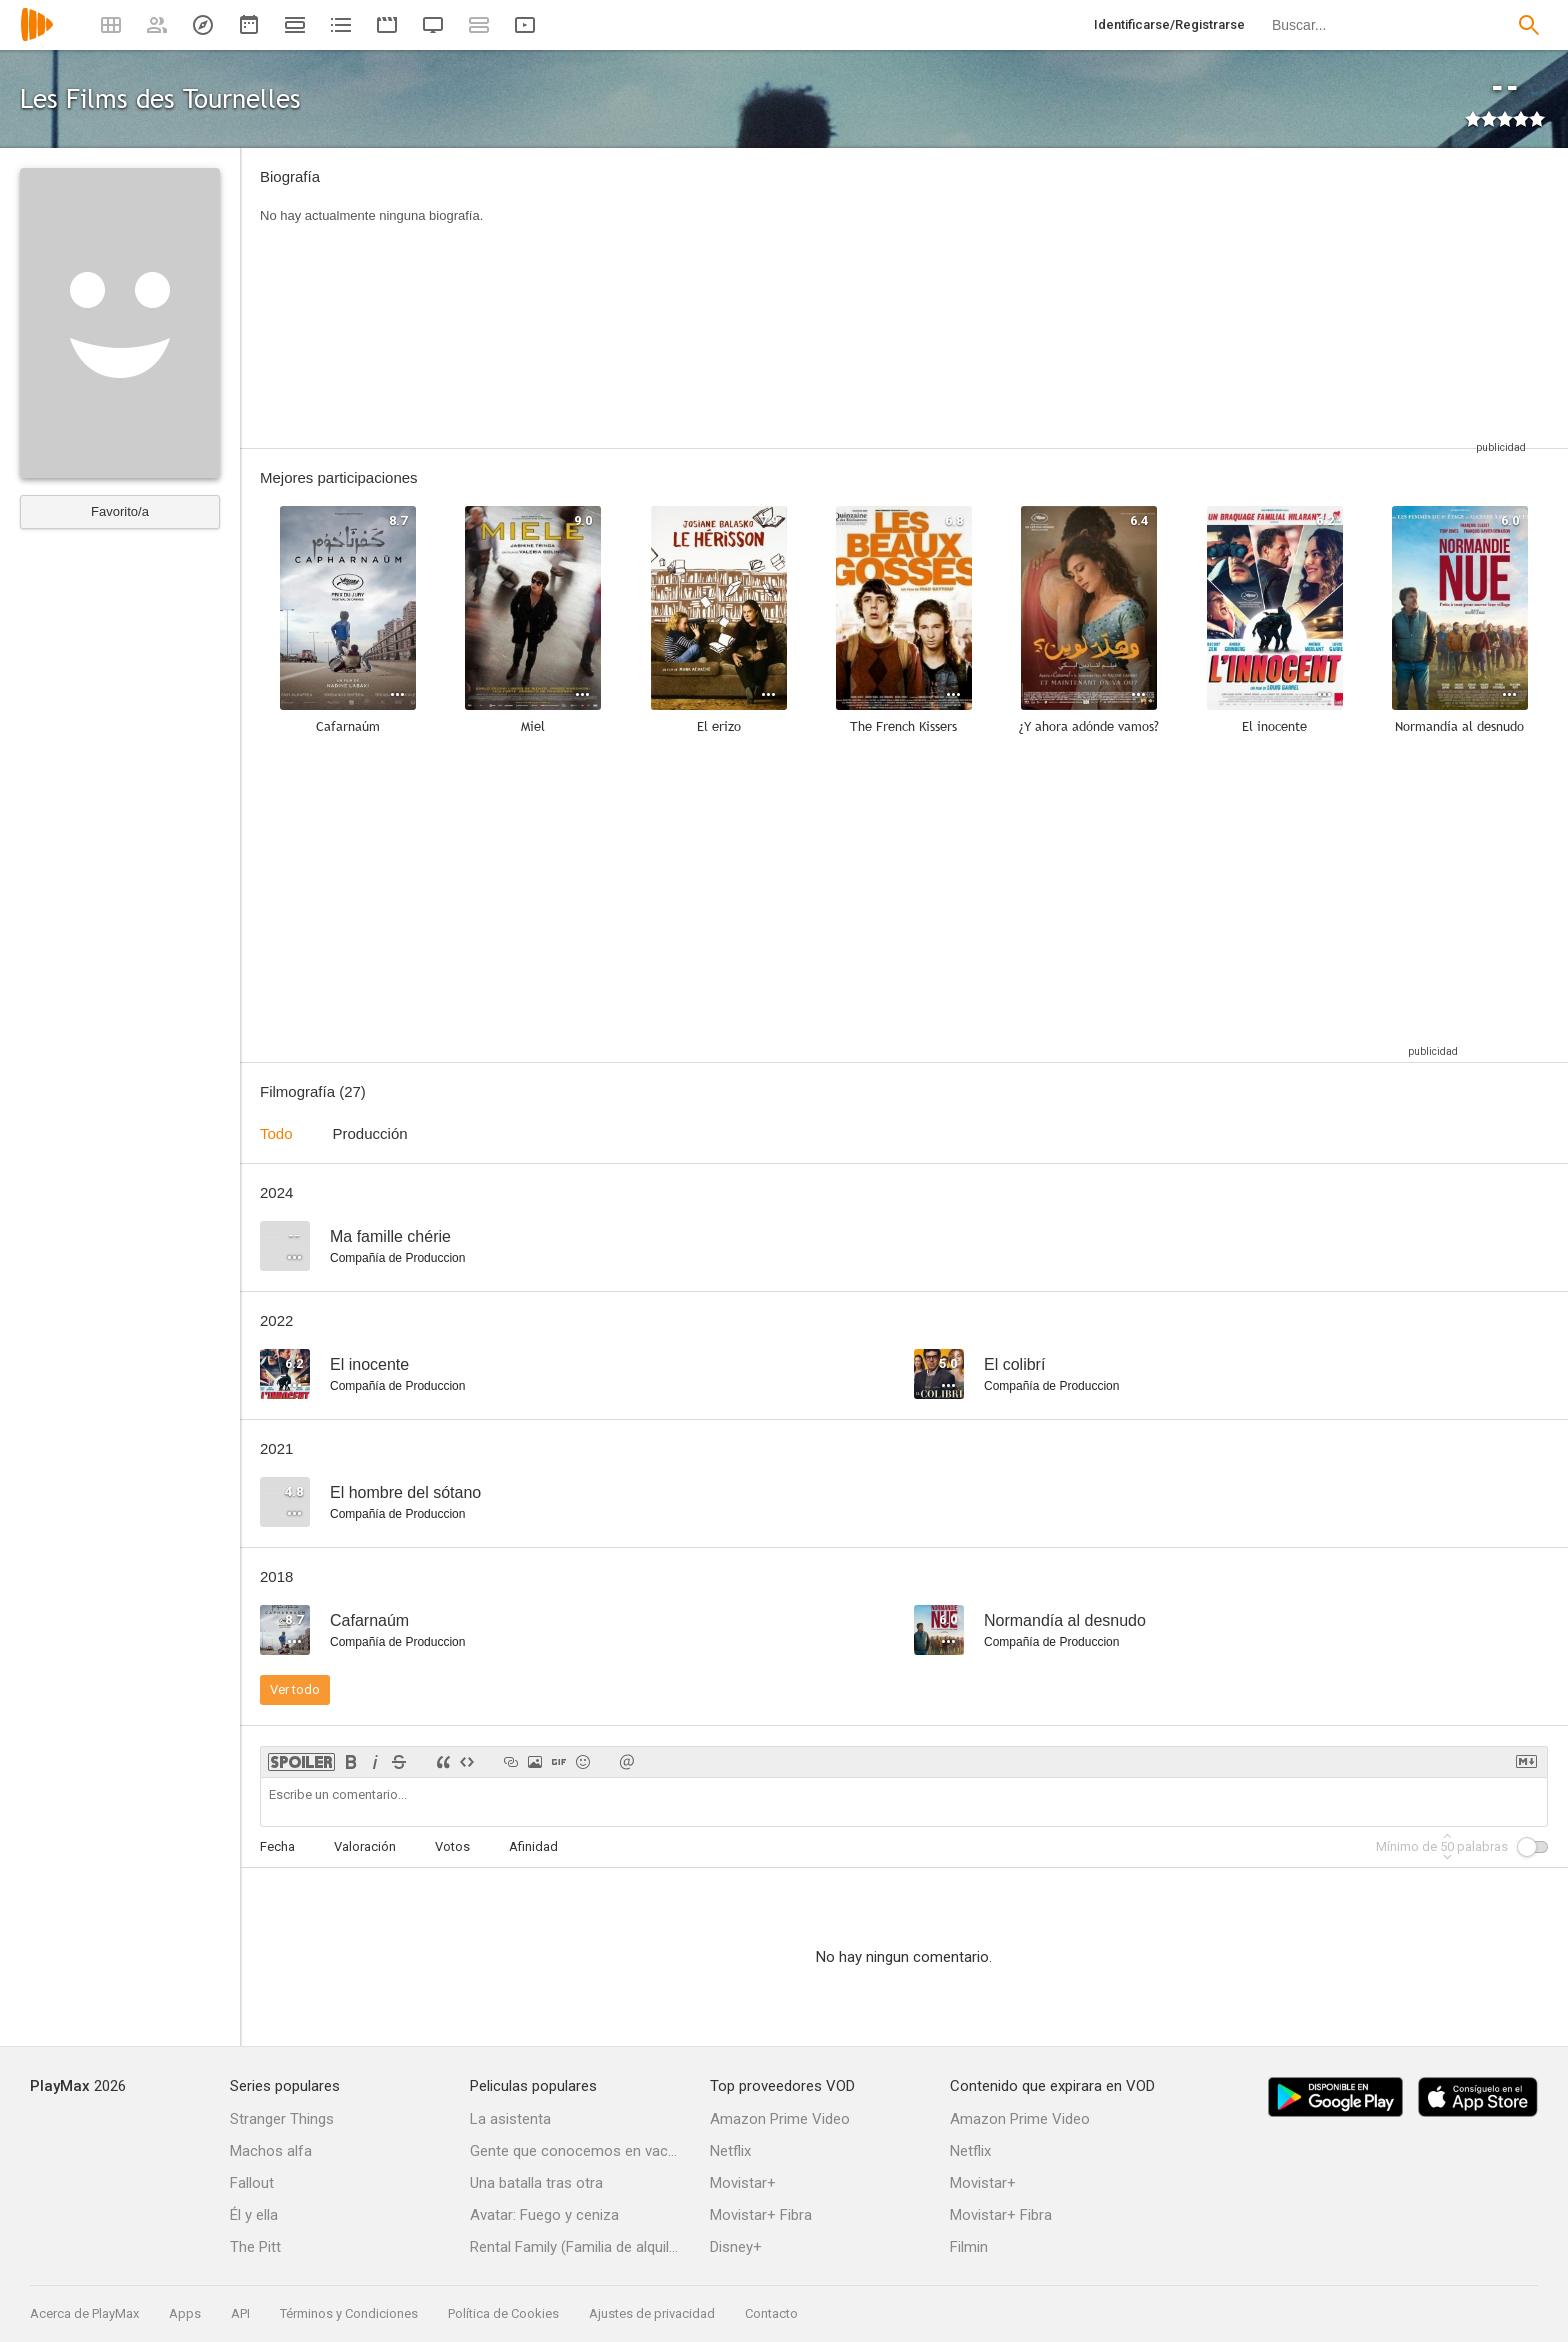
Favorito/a (120, 511)
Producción (370, 1133)
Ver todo (295, 1689)
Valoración (365, 1846)
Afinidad (533, 1846)
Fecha (277, 1846)
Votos (452, 1846)
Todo (276, 1133)
